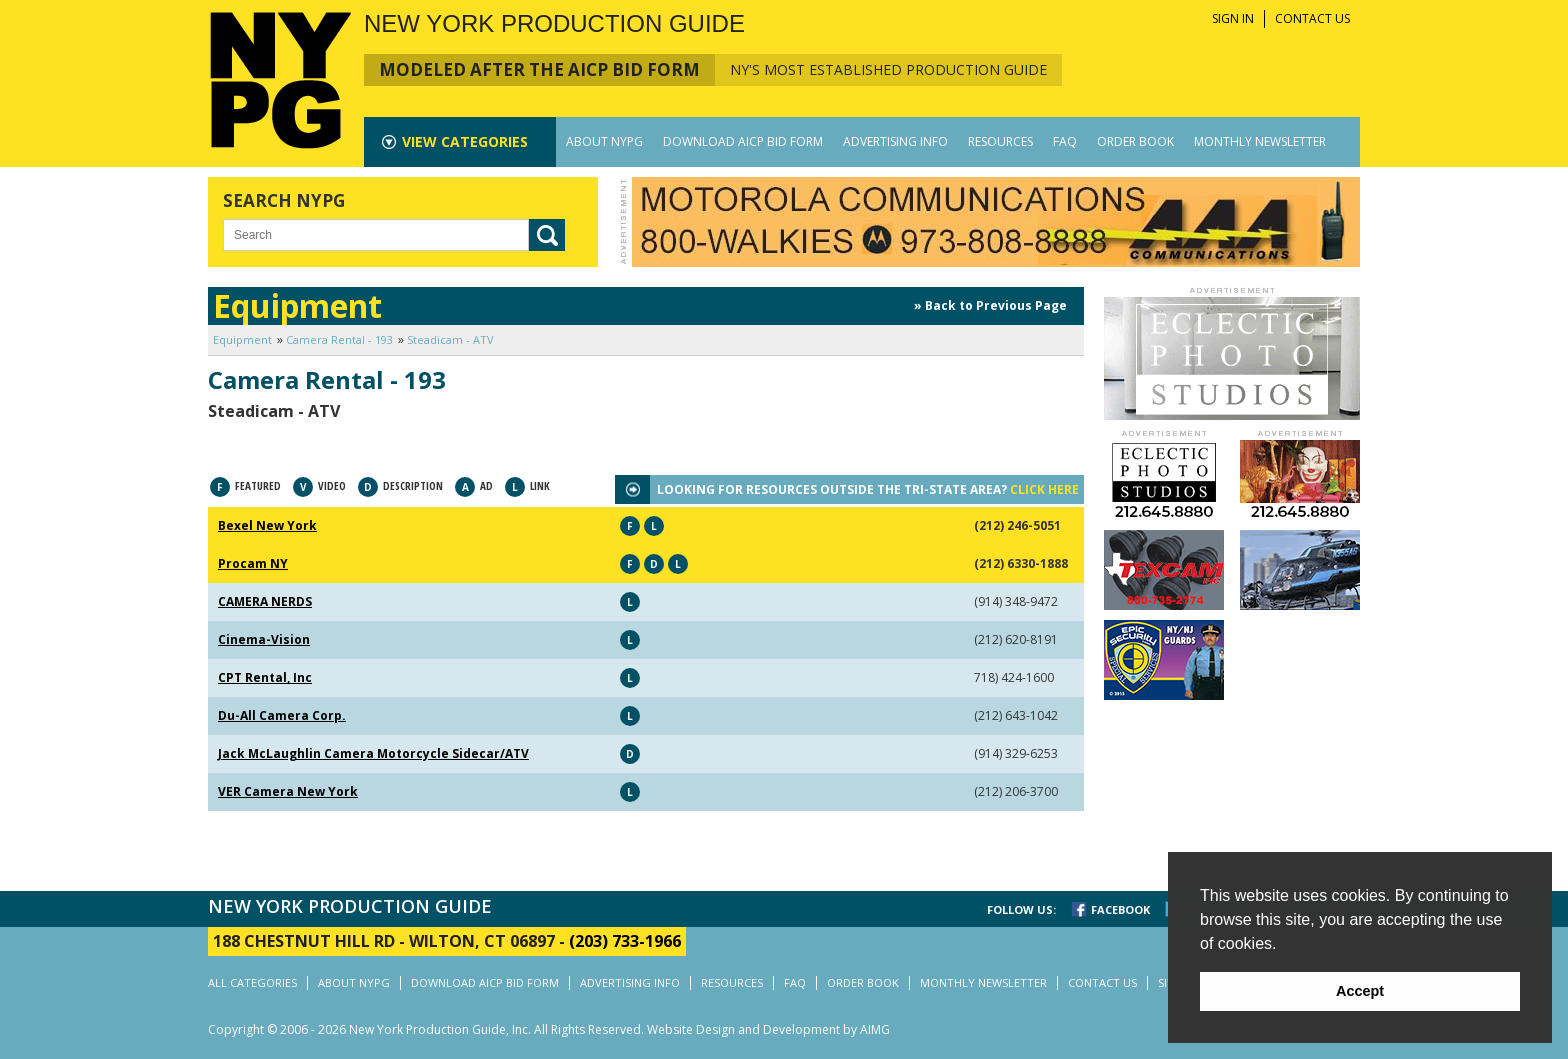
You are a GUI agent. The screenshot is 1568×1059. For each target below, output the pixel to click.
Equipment (242, 339)
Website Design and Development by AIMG (768, 1029)
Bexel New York (267, 525)
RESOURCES (1000, 141)
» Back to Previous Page (990, 305)
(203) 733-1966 (625, 941)
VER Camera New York (288, 791)
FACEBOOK (1120, 909)
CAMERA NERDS (265, 601)
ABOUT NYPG (604, 141)
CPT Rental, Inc (265, 677)
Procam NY (253, 563)
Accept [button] (1360, 991)
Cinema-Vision (264, 639)
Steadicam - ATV (450, 339)
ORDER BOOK (1135, 141)
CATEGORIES (465, 141)
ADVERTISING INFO (895, 141)
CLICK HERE (1044, 489)
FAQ (1065, 141)
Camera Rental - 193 (339, 339)
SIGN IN (1233, 18)
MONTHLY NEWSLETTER (1260, 141)
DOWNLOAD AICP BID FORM (743, 141)
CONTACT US (1312, 18)
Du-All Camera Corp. (282, 715)
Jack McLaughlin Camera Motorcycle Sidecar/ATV (373, 753)
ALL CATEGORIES (252, 982)
